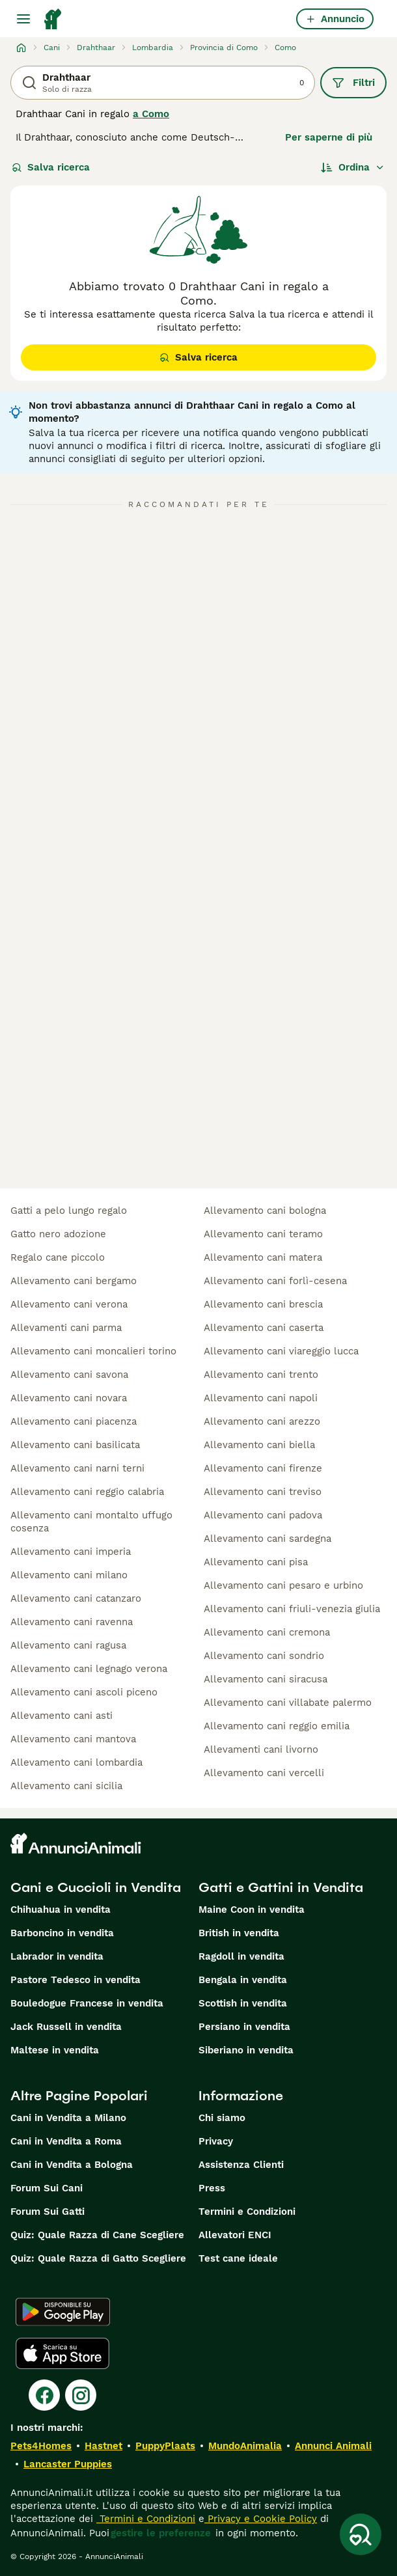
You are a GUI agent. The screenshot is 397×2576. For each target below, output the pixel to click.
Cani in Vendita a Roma (66, 2141)
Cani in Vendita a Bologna (71, 2165)
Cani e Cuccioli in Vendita (95, 1887)
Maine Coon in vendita (251, 1909)
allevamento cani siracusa (265, 1679)
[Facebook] (44, 2395)
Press (211, 2188)
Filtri (353, 82)
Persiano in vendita (244, 2027)
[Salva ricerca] (360, 2534)
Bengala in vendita (242, 1980)
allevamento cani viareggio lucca (281, 1351)
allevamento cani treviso (263, 1492)
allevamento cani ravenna (71, 1622)
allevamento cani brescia (263, 1304)
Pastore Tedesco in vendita (75, 1980)
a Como (151, 114)
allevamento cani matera (263, 1257)
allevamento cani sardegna (267, 1538)
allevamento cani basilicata (75, 1445)
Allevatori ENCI (234, 2235)
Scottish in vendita (242, 2003)
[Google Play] (63, 2311)
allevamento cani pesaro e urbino (283, 1585)
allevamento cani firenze (263, 1468)
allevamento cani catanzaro (75, 1598)
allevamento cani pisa (256, 1562)
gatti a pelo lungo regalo (68, 1210)
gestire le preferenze (161, 2533)
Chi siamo (221, 2118)
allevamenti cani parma (66, 1328)
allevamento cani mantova (73, 1739)
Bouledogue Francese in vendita (86, 2003)
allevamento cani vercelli (264, 1773)
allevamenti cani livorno (261, 1749)
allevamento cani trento (261, 1374)
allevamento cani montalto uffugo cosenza (91, 1521)
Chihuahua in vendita (60, 1909)
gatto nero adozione (58, 1234)
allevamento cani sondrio (264, 1656)
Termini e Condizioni (246, 2211)
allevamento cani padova (263, 1515)
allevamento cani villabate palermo (288, 1702)
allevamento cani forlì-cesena (275, 1281)
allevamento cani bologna (265, 1210)
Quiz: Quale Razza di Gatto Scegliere (98, 2258)
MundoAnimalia (245, 2446)
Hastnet (103, 2446)
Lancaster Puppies (67, 2464)
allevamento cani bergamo (73, 1281)
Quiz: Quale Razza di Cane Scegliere (97, 2235)
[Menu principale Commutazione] (23, 19)
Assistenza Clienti (241, 2165)
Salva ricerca (51, 167)
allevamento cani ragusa (68, 1645)
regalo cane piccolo (57, 1257)
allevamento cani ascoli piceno (83, 1692)
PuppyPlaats (165, 2446)
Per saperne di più (328, 137)
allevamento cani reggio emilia (276, 1726)
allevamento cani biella (259, 1445)
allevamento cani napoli (261, 1398)
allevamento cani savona (69, 1374)
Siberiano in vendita (246, 2050)
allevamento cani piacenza (73, 1421)
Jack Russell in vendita (66, 2027)
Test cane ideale (238, 2258)
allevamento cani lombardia (76, 1762)
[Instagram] (80, 2395)
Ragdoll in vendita (241, 1956)
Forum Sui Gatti (47, 2211)
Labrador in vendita (56, 1956)
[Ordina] (352, 167)
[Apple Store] (62, 2353)
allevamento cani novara (68, 1398)
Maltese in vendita (54, 2050)
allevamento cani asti (61, 1715)
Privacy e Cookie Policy (260, 2519)
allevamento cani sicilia (66, 1786)
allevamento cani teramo (263, 1234)
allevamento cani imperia (70, 1551)
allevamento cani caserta (263, 1328)
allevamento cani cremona (267, 1632)
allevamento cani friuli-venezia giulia (292, 1609)
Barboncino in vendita (62, 1933)
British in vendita (238, 1933)
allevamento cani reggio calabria (87, 1492)
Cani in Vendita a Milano (68, 2118)
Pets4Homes (41, 2446)
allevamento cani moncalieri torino (93, 1351)
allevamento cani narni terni (77, 1468)
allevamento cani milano (69, 1575)
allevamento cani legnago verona (88, 1669)
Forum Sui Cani (46, 2188)
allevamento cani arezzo (262, 1421)
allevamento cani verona (69, 1304)
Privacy (215, 2141)
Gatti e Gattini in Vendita (280, 1887)
